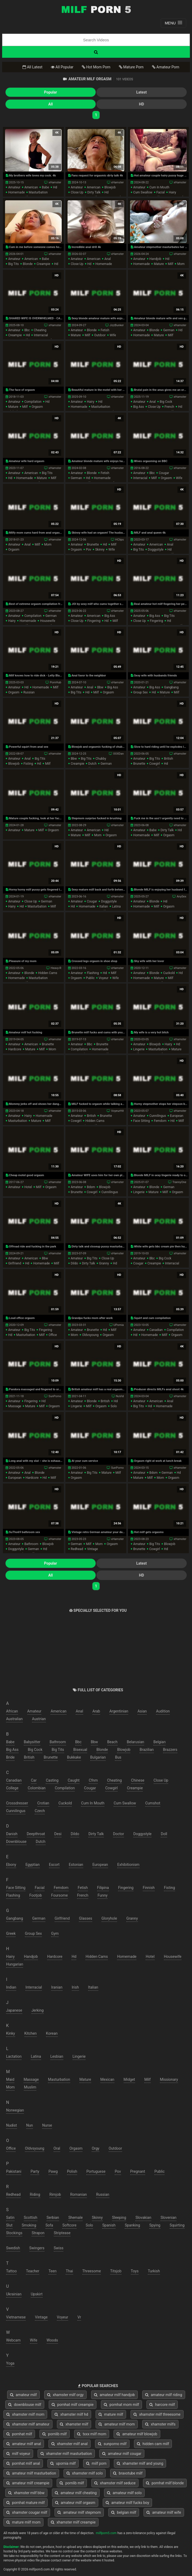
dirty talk (94, 192)
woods (52, 2340)
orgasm (37, 407)
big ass (138, 407)
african (12, 1711)
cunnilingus (157, 1116)
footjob (35, 1895)
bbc (27, 330)
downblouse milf (24, 2404)
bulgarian (98, 1757)
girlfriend (14, 1263)
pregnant (137, 2171)
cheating (40, 330)
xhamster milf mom (25, 2414)
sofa (49, 2225)
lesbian (56, 2056)
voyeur (103, 978)
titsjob (116, 2271)
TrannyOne (179, 1182)
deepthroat (36, 1834)
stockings (14, 2233)
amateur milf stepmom (79, 2512)
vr (79, 2317)
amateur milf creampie (27, 2483)
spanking (132, 2225)
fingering (94, 621)
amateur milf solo (124, 2493)
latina (116, 906)
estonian (76, 1864)
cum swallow (142, 192)
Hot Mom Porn (96, 67)
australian (14, 1719)
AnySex (181, 896)
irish (75, 1987)
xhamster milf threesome (157, 2414)
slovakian (143, 2217)
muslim (30, 2087)
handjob (155, 259)
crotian (43, 1803)
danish (11, 1834)
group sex (140, 692)
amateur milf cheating (76, 2493)
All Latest (32, 67)
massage (14, 1406)
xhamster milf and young (140, 2463)
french (169, 407)
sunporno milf (112, 2444)
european (176, 1116)
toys (135, 2271)
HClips (119, 539)
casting (52, 1780)
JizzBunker (117, 325)
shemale (75, 2217)
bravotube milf (127, 2473)
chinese (137, 1780)
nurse (47, 2125)
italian (103, 906)
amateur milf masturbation (31, 2473)
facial (160, 192)
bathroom (31, 1544)
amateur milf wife (163, 2512)
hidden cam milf (153, 2444)
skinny (99, 549)
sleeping (119, 2217)
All (50, 104)
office (52, 1335)
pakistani (13, 2171)
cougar (164, 473)
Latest (141, 92)
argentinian (118, 1711)
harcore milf (162, 2404)
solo (113, 1406)
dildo (74, 1263)
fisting (28, 763)
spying (154, 2225)
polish (72, 2171)
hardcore (14, 1049)
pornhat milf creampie (73, 2404)
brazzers (170, 1749)
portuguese (95, 2171)
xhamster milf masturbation (66, 2453)
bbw (100, 687)
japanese (14, 2010)
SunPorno (54, 1396)
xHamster (54, 182)
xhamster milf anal (69, 2444)
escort (54, 1864)
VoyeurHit (117, 1111)
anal (107, 259)
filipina (103, 1887)
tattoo (11, 2271)
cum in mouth (159, 187)
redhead (77, 1549)
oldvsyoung (90, 1335)
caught (74, 1780)
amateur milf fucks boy (127, 2502)
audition (163, 1711)
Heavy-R (56, 968)
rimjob (55, 2194)
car (34, 1780)
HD (141, 104)
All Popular (62, 67)
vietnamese (16, 2317)
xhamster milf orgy (65, 2395)
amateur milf (23, 2395)
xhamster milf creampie (73, 2522)
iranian (56, 1987)
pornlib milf (54, 2434)
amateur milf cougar (121, 2453)
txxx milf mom (91, 2434)
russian (28, 692)
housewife (47, 621)
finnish (149, 1887)
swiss (59, 2248)
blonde (28, 264)
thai (69, 2271)
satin (10, 2217)
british (168, 758)
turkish (154, 2271)
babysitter (32, 1742)
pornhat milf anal (23, 2463)
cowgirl (154, 763)
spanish (108, 2225)
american (31, 187)
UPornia (119, 1325)
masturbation (38, 192)
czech (40, 1811)
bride (10, 1757)
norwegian (15, 2110)
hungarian (14, 1964)
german (168, 330)
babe (45, 187)
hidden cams (47, 973)
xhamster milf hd (71, 2414)
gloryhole (109, 1918)
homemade (16, 192)
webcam (13, 2340)
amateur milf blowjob (137, 2434)
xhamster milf (74, 2424)
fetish (105, 330)
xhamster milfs (160, 2424)
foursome (59, 1895)
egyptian (32, 1864)
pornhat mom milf (121, 2404)
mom (181, 264)
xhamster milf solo (84, 2473)
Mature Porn (131, 67)
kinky (10, 2033)
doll (164, 1834)
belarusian (135, 1742)
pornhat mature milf (25, 2502)
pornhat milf (19, 2434)
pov (88, 549)
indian (11, 1987)
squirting (177, 2225)
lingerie (138, 1049)
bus (118, 1757)
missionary (169, 2079)
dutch (92, 763)
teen (52, 2271)
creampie (43, 264)
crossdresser (17, 1803)
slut (9, 2225)
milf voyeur (18, 2453)
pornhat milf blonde (165, 2483)
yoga (10, 2363)
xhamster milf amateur (28, 2424)
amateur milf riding (163, 2395)
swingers (36, 2248)
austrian (39, 1719)
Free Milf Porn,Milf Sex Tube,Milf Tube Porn (96, 9)
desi (57, 1834)
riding (35, 2194)
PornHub (55, 682)
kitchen (30, 2033)
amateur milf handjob (114, 2395)
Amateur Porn (165, 67)
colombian (37, 1788)
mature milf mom (23, 2522)
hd (55, 187)
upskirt (36, 2294)
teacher (32, 2271)
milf (170, 264)
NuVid (120, 1396)
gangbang (171, 687)
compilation (33, 402)
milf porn (96, 2463)
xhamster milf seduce (115, 2483)
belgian (159, 1742)
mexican (107, 2079)
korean (52, 2033)
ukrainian (13, 2294)
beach (112, 1742)
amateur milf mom (117, 2424)
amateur (14, 187)
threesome (91, 2271)
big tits (13, 264)
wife (113, 335)
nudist (11, 2125)
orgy (95, 2148)
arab (96, 1711)
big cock (166, 402)
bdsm (91, 1187)
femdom (160, 1121)
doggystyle (155, 549)
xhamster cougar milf (26, 2512)
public (90, 978)
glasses (85, 1918)
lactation (13, 2056)
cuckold (169, 973)
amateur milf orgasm (75, 2502)
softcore (69, 2225)
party (34, 2171)
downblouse (16, 1841)
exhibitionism (128, 1864)
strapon (38, 2233)
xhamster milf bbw (26, 2493)
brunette (93, 544)
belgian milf (123, 2512)
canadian (156, 1330)
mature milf (111, 2414)
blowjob (110, 187)
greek (11, 1933)
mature (159, 264)
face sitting (141, 1121)
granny (104, 1263)
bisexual (80, 1749)
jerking (38, 2010)
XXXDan (118, 753)
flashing (93, 973)
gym (55, 1933)
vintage (92, 1549)
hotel (28, 1187)
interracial (41, 335)
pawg (53, 2171)
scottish (30, 2217)
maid (10, 2079)
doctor (118, 1834)
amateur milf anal (23, 2444)
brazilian (147, 1749)
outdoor (100, 335)
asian (142, 1711)
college (12, 1788)
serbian (53, 2217)
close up (77, 192)
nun (29, 2125)
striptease (62, 2233)
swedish (13, 2248)
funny (102, 1895)
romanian (78, 2194)
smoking (29, 2225)
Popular (50, 92)
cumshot (152, 1803)
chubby (101, 758)
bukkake (74, 1757)
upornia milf (63, 2463)
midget (129, 2079)
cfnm (93, 1780)
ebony (11, 1864)
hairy (172, 192)
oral (56, 2148)
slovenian (168, 2217)
